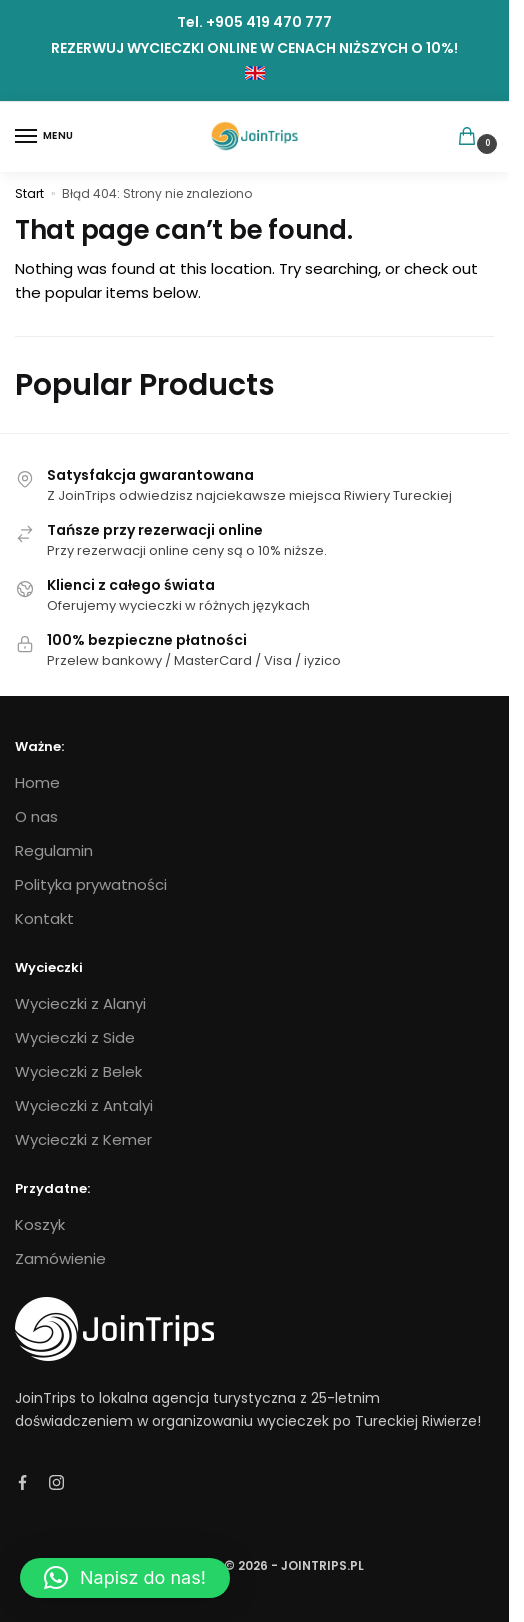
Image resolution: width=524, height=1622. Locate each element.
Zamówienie (60, 1258)
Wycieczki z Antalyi (84, 1105)
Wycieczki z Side (75, 1037)
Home (37, 782)
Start (29, 193)
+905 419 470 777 (269, 22)
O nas (36, 816)
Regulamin (54, 850)
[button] (125, 1578)
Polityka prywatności (91, 884)
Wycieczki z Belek (78, 1071)
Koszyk (40, 1224)
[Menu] (45, 137)
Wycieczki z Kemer (83, 1139)
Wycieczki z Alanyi (80, 1003)
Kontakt (44, 918)
